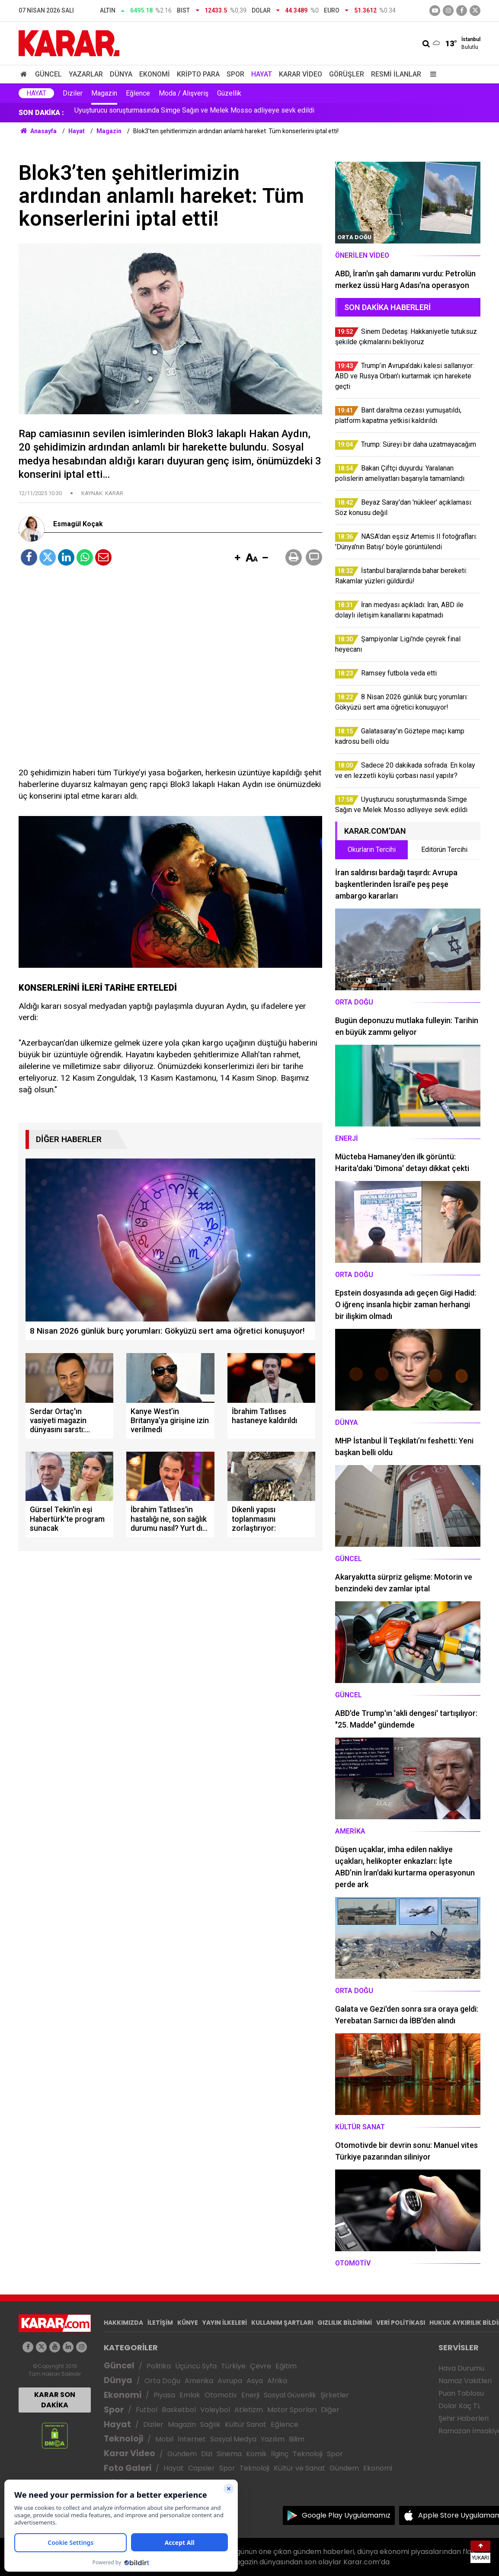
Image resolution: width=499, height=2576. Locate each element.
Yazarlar (86, 74)
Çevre (260, 2366)
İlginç (279, 2454)
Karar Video (300, 74)
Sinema (229, 2454)
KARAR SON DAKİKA (54, 2400)
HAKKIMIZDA (123, 2322)
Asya (254, 2381)
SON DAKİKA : (41, 113)
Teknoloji (123, 2439)
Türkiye (233, 2366)
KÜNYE (187, 2322)
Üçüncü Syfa (196, 2366)
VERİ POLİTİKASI (400, 2322)
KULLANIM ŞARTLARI (282, 2322)
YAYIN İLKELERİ (224, 2322)
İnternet (192, 2439)
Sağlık (210, 2424)
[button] (237, 558)
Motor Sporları (292, 2410)
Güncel (48, 74)
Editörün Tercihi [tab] (444, 849)
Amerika (199, 2381)
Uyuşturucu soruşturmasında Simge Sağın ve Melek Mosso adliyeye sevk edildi (194, 113)
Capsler (201, 2468)
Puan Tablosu (461, 2393)
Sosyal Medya (233, 2439)
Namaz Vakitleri (465, 2381)
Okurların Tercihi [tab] (372, 849)
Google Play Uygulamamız (346, 2515)
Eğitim (286, 2366)
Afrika (277, 2381)
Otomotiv (221, 2395)
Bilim (296, 2439)
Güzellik (229, 93)
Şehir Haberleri (463, 2418)
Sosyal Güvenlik (290, 2395)
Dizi (206, 2454)
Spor (235, 74)
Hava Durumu (461, 2368)
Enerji (250, 2395)
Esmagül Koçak (78, 524)
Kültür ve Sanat (299, 2468)
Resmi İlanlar (396, 74)
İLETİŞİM (160, 2322)
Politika (159, 2366)
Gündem (182, 2454)
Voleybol (215, 2410)
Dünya (121, 74)
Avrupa (230, 2381)
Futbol (146, 2410)
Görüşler (346, 74)
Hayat (261, 74)
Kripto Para (198, 74)
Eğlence (138, 93)
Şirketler (334, 2395)
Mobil (164, 2439)
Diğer (330, 2410)
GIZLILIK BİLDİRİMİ (344, 2322)
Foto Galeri (127, 2468)
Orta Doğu (162, 2381)
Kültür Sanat (245, 2424)
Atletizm (248, 2410)
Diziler (73, 93)
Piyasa (164, 2395)
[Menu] (431, 74)
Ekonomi (154, 74)
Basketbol (179, 2410)
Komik (256, 2454)
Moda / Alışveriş (183, 93)
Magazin (104, 93)
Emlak (189, 2395)
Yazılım (273, 2439)
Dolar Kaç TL (459, 2406)
